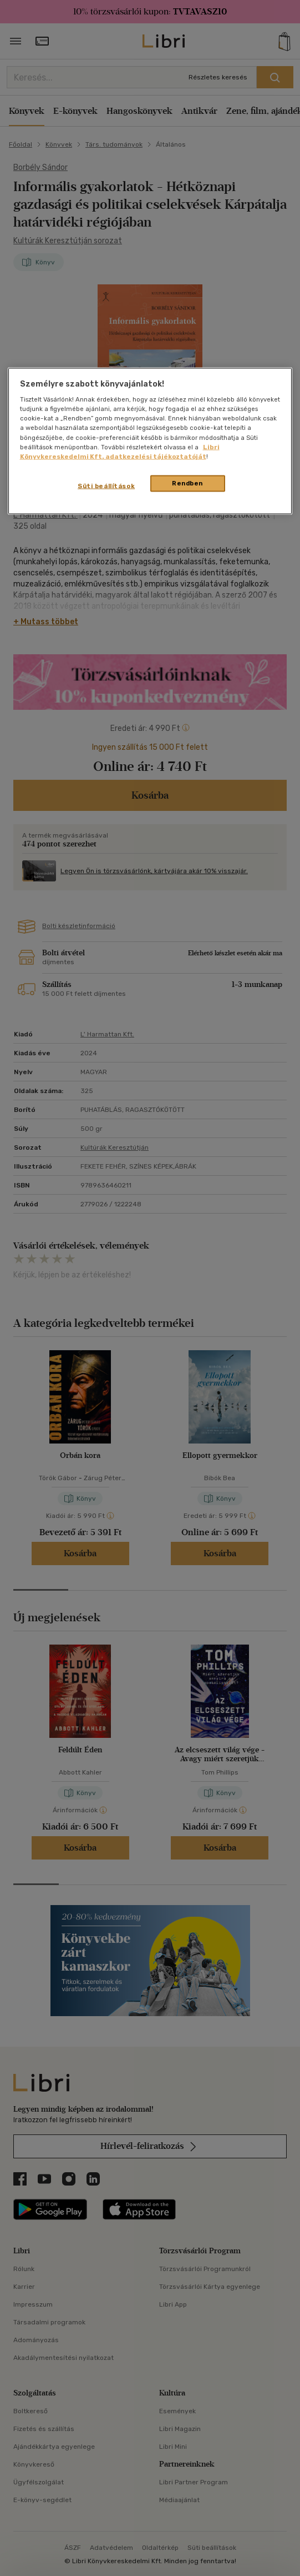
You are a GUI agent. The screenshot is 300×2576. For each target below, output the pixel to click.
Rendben (187, 483)
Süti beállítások (106, 485)
